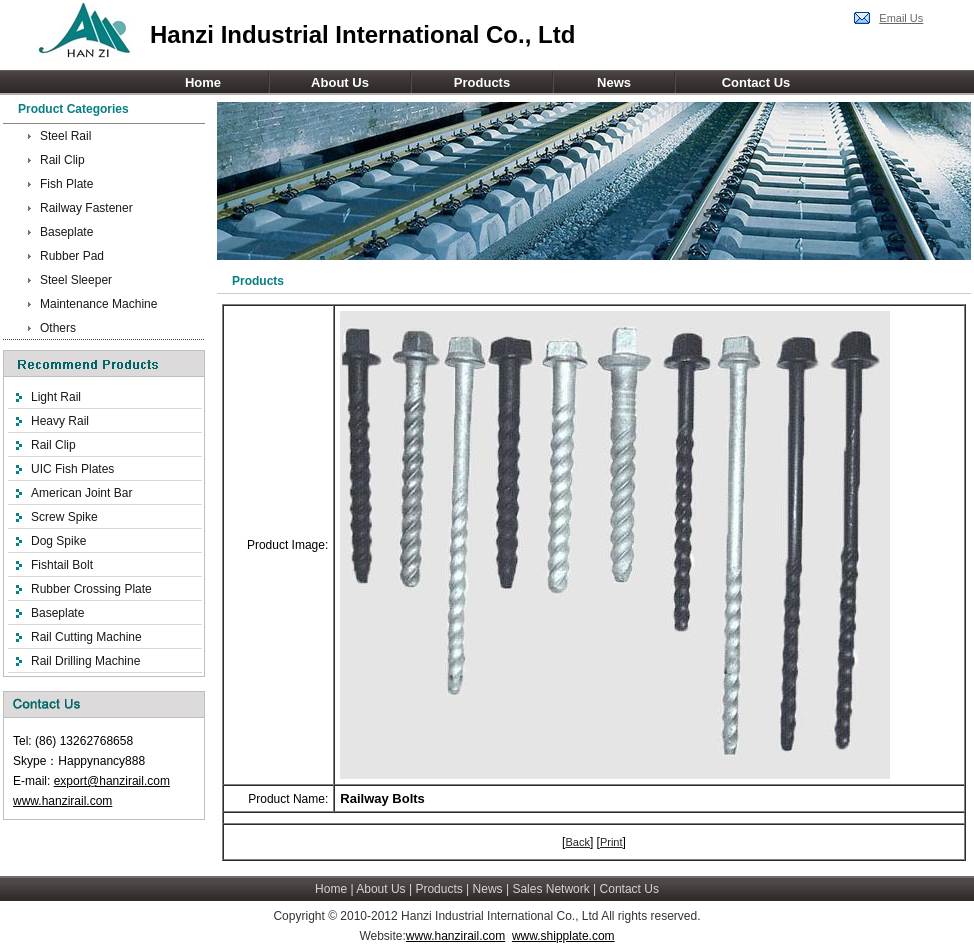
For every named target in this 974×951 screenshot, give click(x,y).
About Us (340, 82)
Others (58, 328)
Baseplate (66, 232)
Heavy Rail (60, 421)
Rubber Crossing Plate (91, 589)
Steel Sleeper (76, 280)
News (614, 82)
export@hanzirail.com (112, 781)
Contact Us (756, 82)
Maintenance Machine (98, 304)
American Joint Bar (81, 493)
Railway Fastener (86, 208)
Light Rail (56, 397)
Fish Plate (66, 184)
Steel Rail (65, 136)
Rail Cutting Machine (86, 637)
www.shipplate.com (563, 936)
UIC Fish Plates (72, 469)
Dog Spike (58, 541)
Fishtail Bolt (62, 565)
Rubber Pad (72, 256)
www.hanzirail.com (62, 801)
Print (611, 842)
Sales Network (550, 889)
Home (203, 82)
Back (577, 842)
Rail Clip (62, 160)
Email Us (901, 18)
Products (482, 82)
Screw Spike (64, 517)
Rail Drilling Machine (85, 661)
